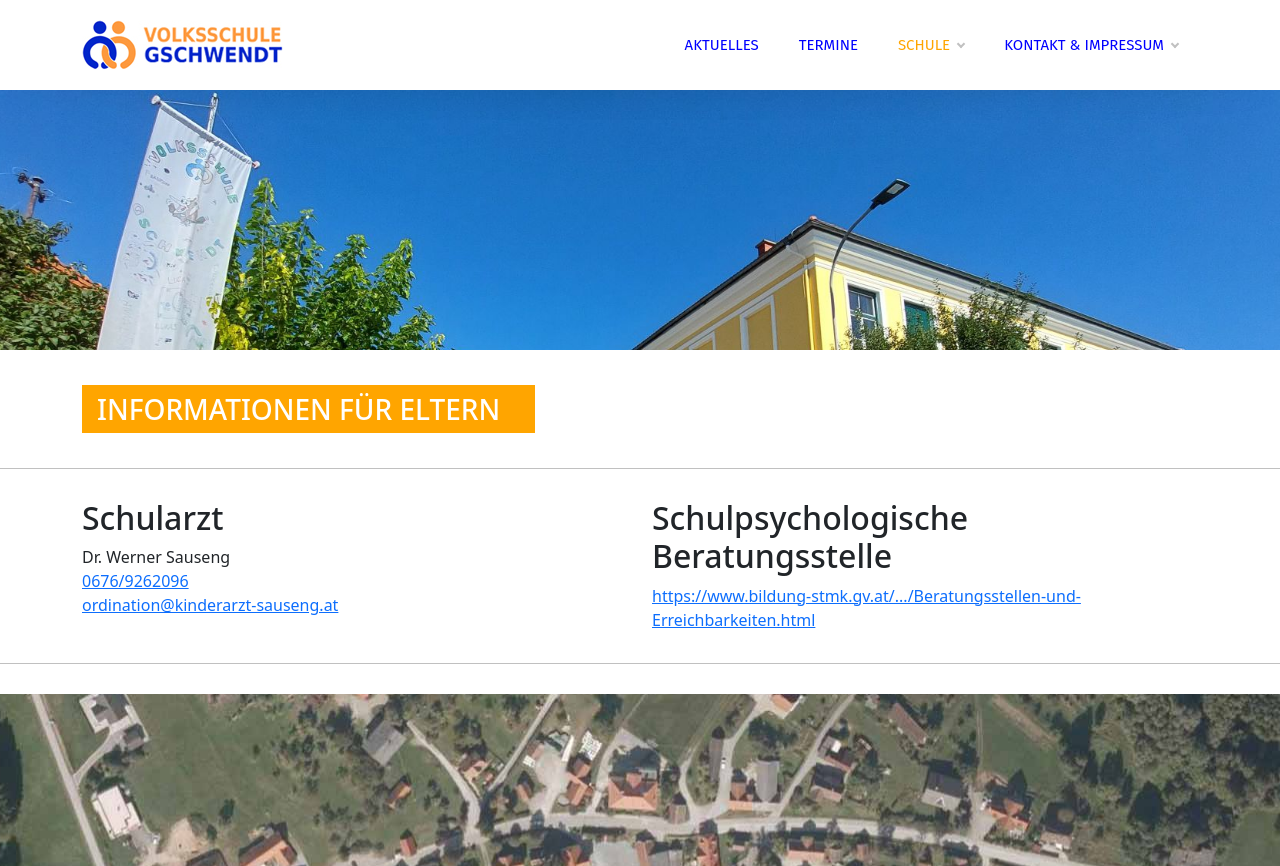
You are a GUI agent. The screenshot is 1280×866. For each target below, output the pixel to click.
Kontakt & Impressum (1091, 45)
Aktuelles (722, 45)
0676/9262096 (135, 581)
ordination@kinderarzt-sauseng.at (210, 605)
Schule (931, 45)
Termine (828, 45)
